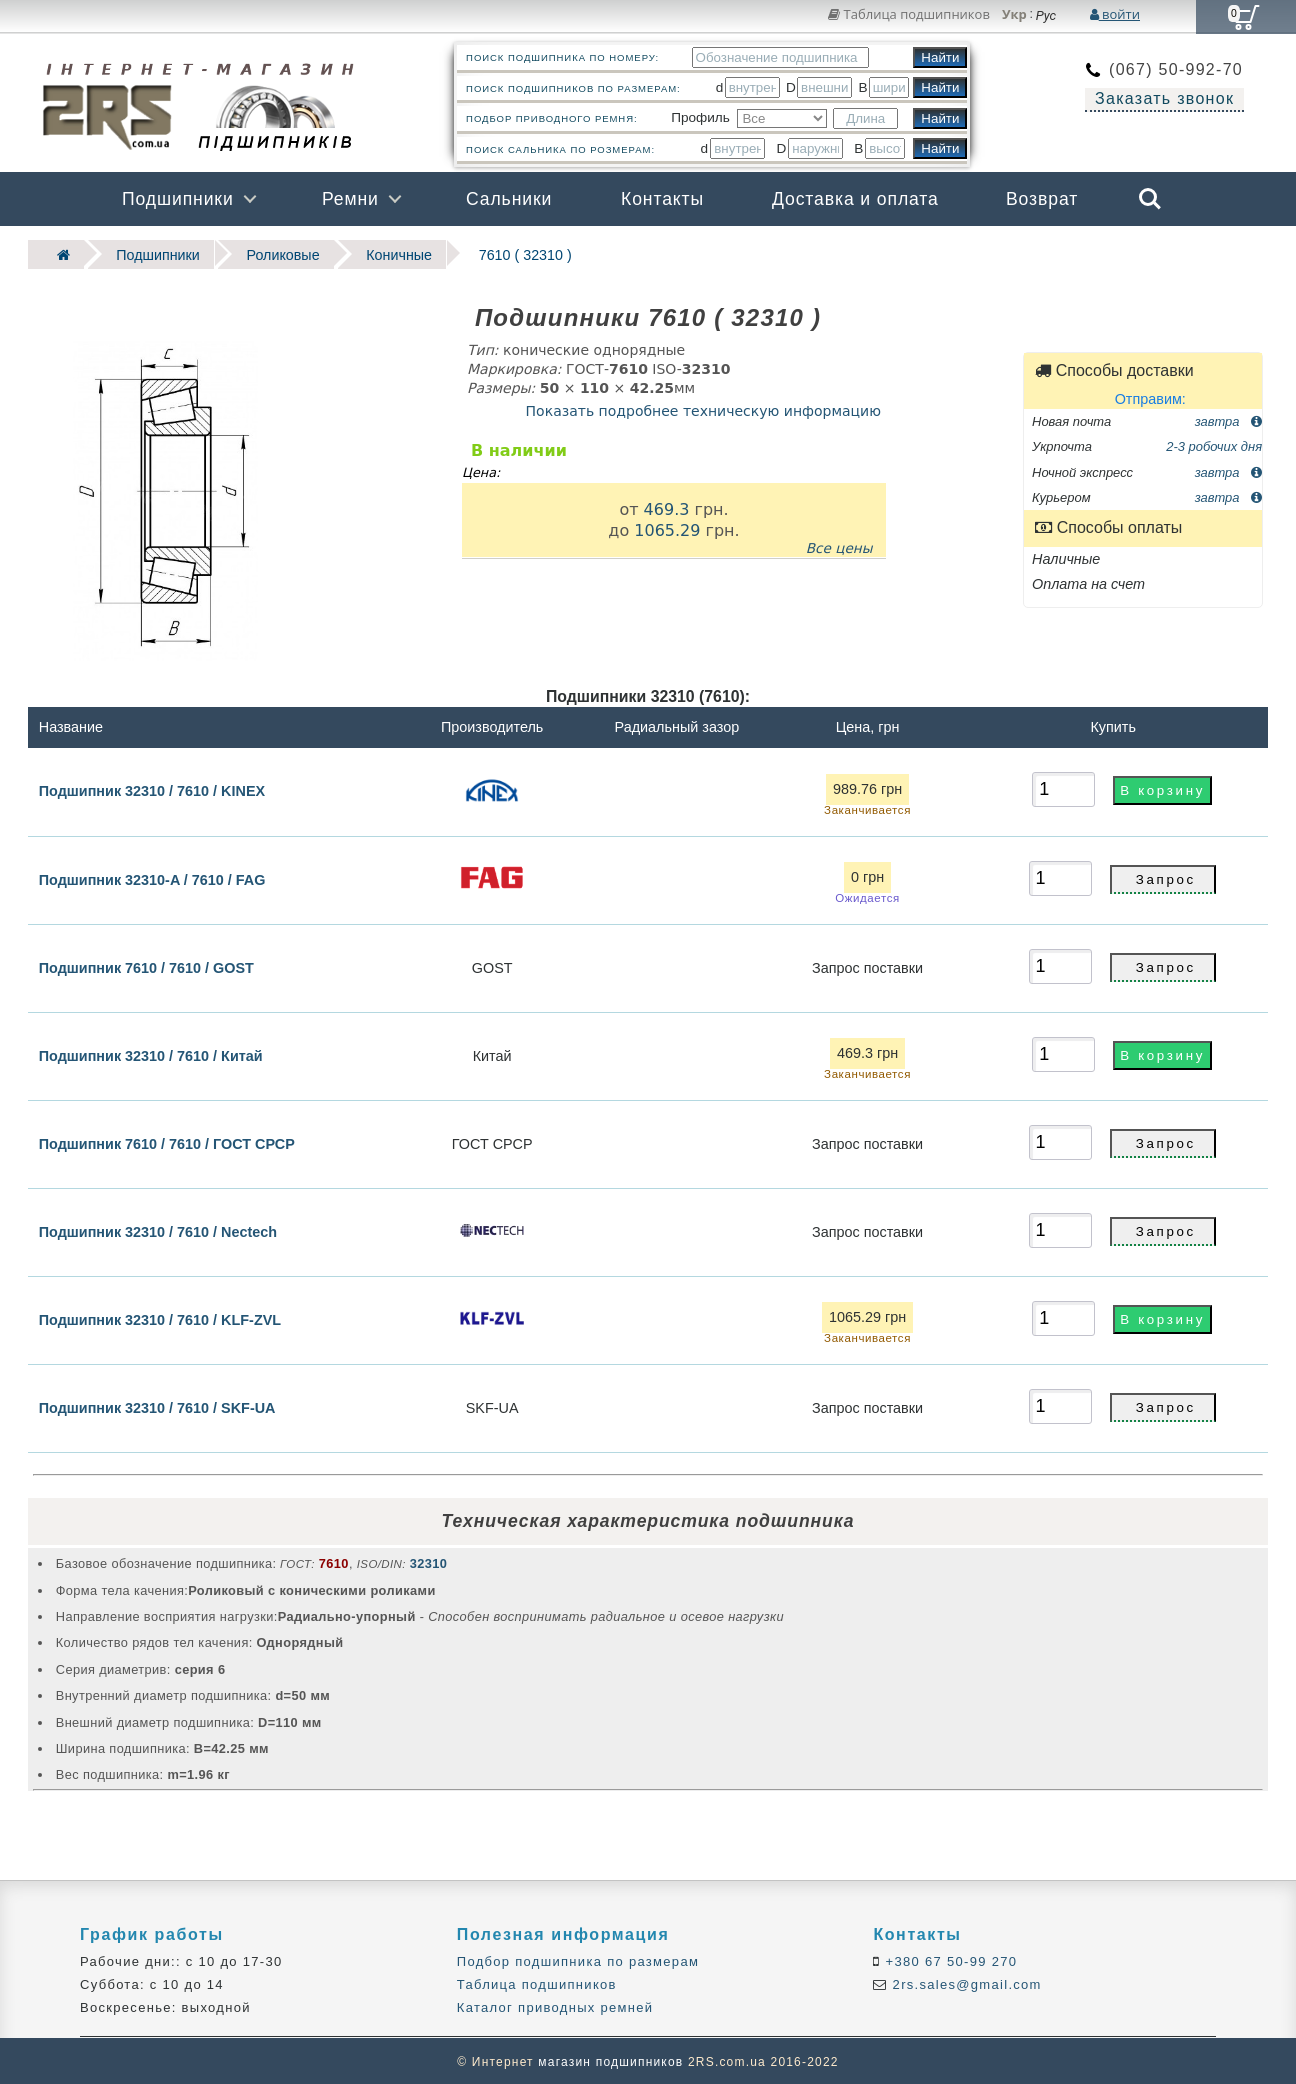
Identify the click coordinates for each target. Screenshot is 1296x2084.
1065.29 (667, 528)
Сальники (509, 199)
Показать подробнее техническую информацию (703, 409)
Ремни (350, 199)
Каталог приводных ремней (555, 2006)
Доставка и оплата (855, 199)
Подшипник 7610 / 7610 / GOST (146, 966)
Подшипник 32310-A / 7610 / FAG (152, 878)
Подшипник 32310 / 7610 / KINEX (152, 789)
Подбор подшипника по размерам (578, 1959)
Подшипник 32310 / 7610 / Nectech (158, 1230)
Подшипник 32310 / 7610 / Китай (151, 1054)
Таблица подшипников (909, 14)
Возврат (1042, 199)
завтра (1228, 419)
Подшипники (178, 199)
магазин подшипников (610, 2060)
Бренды (1053, 253)
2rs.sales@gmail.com (965, 1983)
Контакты (662, 199)
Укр (1014, 15)
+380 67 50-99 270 (949, 1959)
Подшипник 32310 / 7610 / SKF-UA (157, 1406)
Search (1150, 199)
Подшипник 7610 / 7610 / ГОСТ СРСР (167, 1142)
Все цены (839, 547)
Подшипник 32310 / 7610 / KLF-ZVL (160, 1318)
